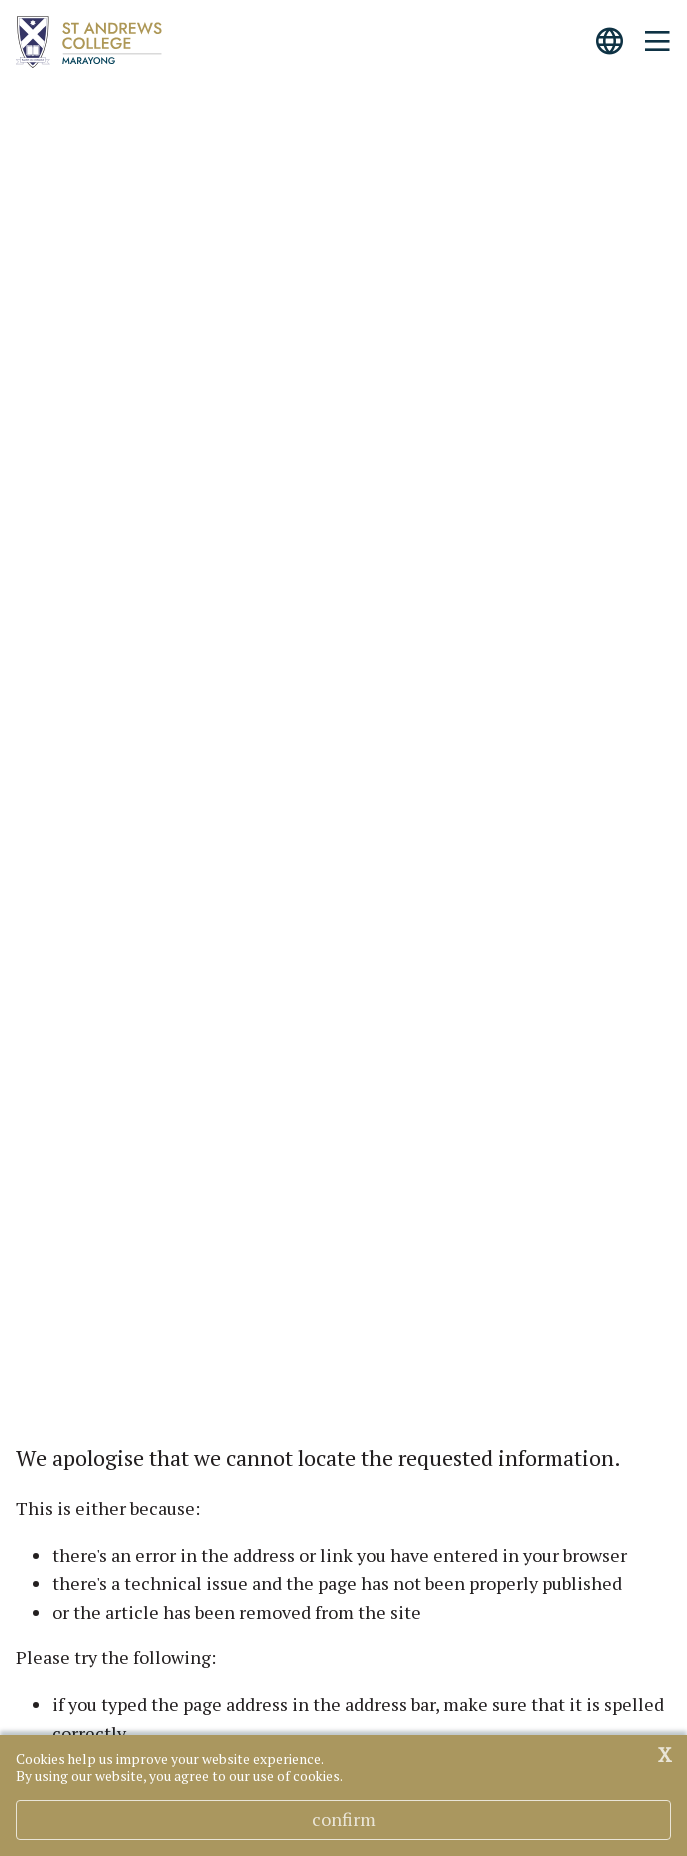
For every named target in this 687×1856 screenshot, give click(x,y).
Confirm (344, 1819)
